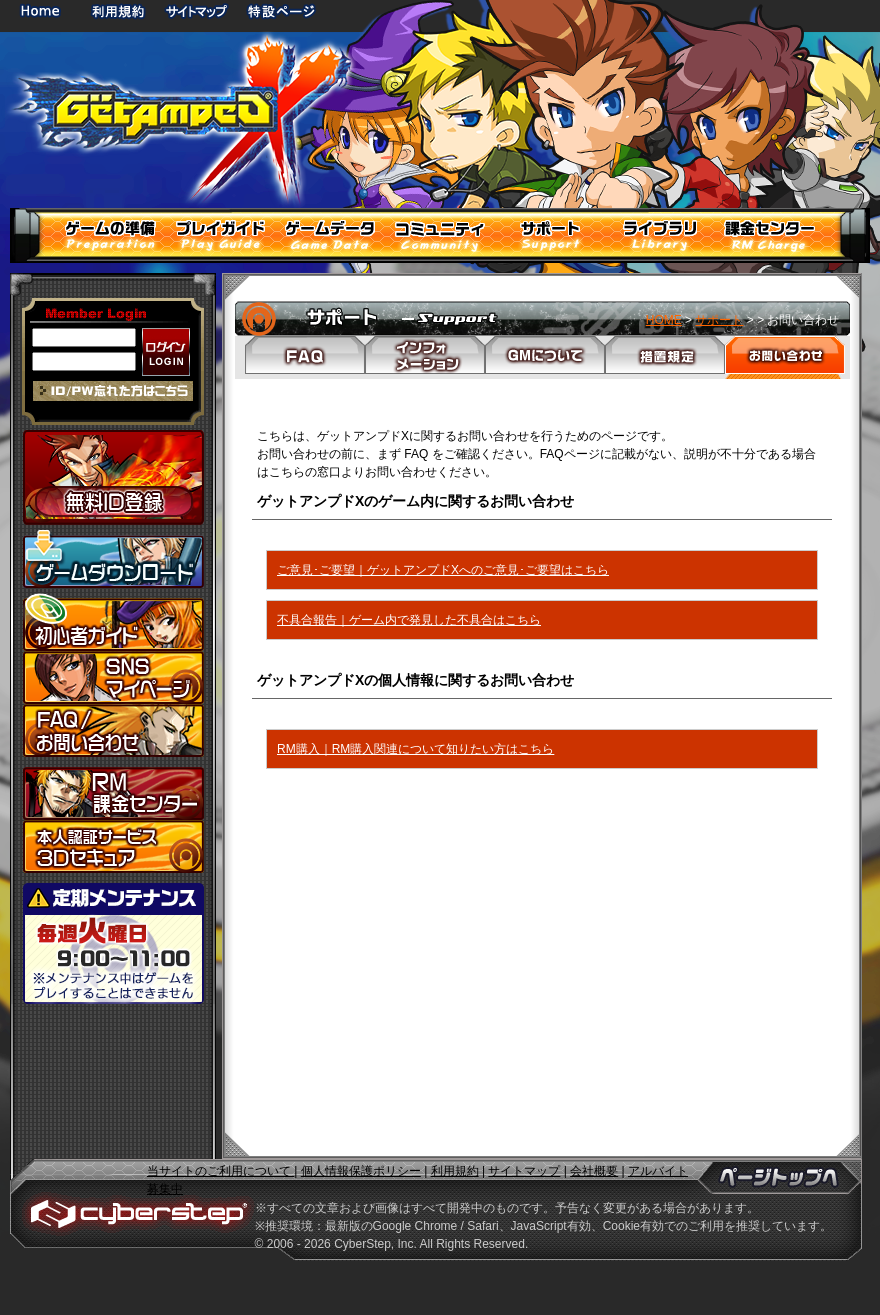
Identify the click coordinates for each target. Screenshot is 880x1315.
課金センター (113, 793)
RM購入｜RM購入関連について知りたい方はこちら (415, 749)
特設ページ (282, 10)
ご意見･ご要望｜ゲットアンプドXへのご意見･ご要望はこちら (443, 570)
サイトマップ (196, 10)
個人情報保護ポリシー (361, 1171)
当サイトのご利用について (220, 1171)
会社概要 (594, 1171)
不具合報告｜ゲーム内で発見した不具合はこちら (409, 620)
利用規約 (120, 10)
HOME (44, 10)
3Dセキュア (113, 846)
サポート (719, 320)
